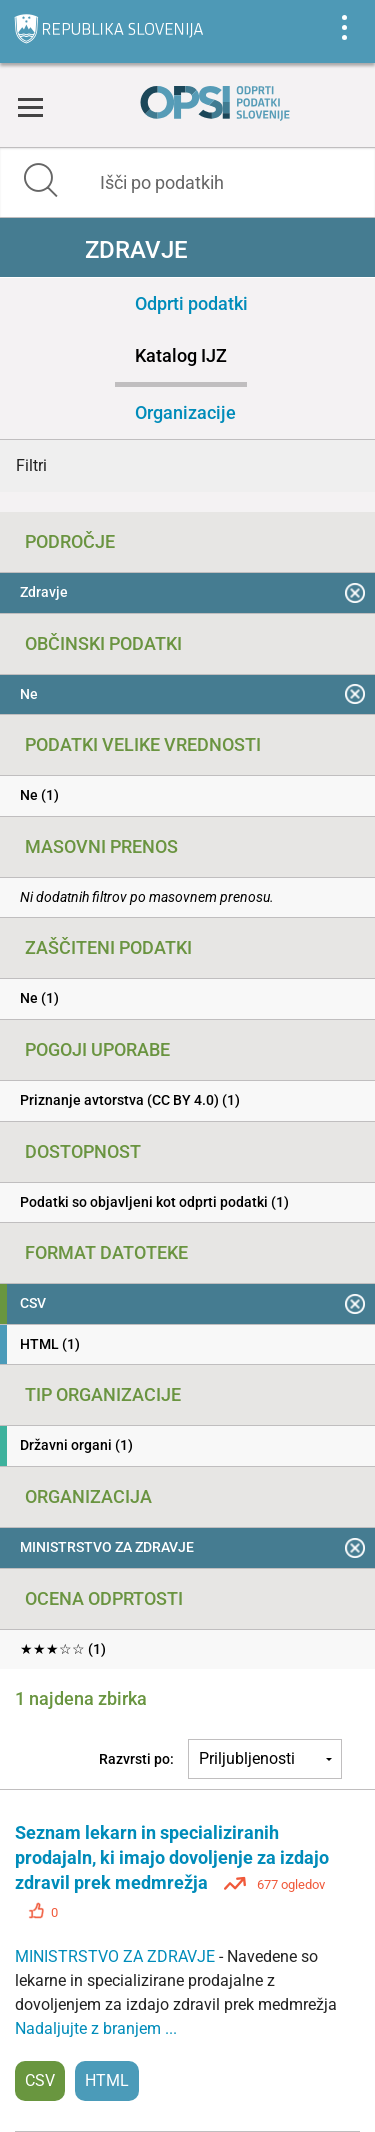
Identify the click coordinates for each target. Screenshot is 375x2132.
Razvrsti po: (136, 1759)
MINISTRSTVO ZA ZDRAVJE (117, 1956)
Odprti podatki (191, 303)
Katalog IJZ (181, 355)
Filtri (31, 465)
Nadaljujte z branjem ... (96, 2028)
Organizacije (185, 412)
